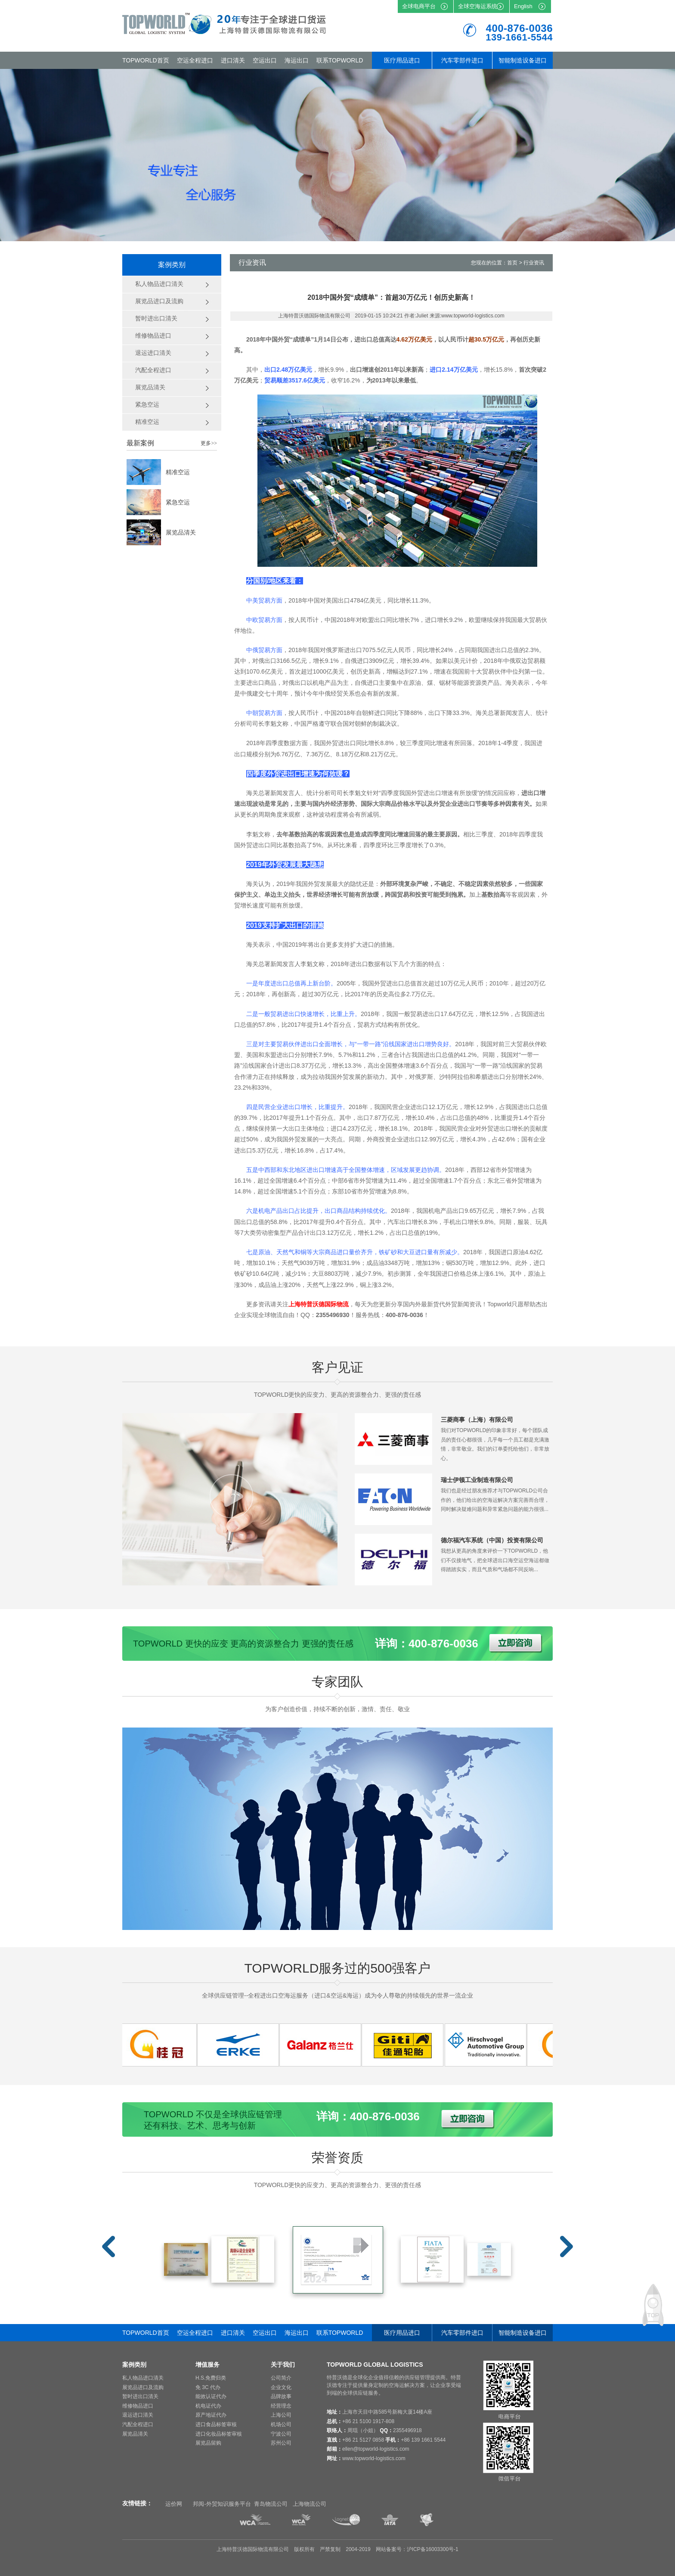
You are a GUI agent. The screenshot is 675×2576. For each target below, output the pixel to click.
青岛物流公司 (271, 2504)
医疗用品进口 (402, 60)
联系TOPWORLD (339, 60)
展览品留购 (208, 2443)
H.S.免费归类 (210, 2378)
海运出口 (297, 60)
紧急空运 (178, 502)
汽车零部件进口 (462, 60)
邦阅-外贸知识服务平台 (222, 2504)
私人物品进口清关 (143, 2378)
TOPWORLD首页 (145, 60)
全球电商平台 (419, 6)
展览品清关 (181, 532)
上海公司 (281, 2415)
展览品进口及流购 (143, 2387)
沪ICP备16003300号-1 (432, 2549)
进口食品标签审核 (216, 2424)
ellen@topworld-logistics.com (375, 2449)
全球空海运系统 (477, 6)
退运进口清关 (137, 2415)
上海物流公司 (309, 2504)
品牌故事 (281, 2396)
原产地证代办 (210, 2415)
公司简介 (281, 2378)
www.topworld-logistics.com (374, 2458)
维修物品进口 (137, 2406)
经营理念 (281, 2406)
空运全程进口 (195, 60)
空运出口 (265, 60)
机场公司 (281, 2424)
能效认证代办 (210, 2396)
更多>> (209, 443)
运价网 (173, 2504)
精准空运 (178, 472)
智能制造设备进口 (523, 60)
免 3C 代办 (207, 2387)
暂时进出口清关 (140, 2396)
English (523, 6)
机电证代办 (208, 2406)
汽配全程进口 (137, 2424)
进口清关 (233, 60)
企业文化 (281, 2387)
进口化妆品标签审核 (218, 2434)
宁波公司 (281, 2434)
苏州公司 (281, 2443)
